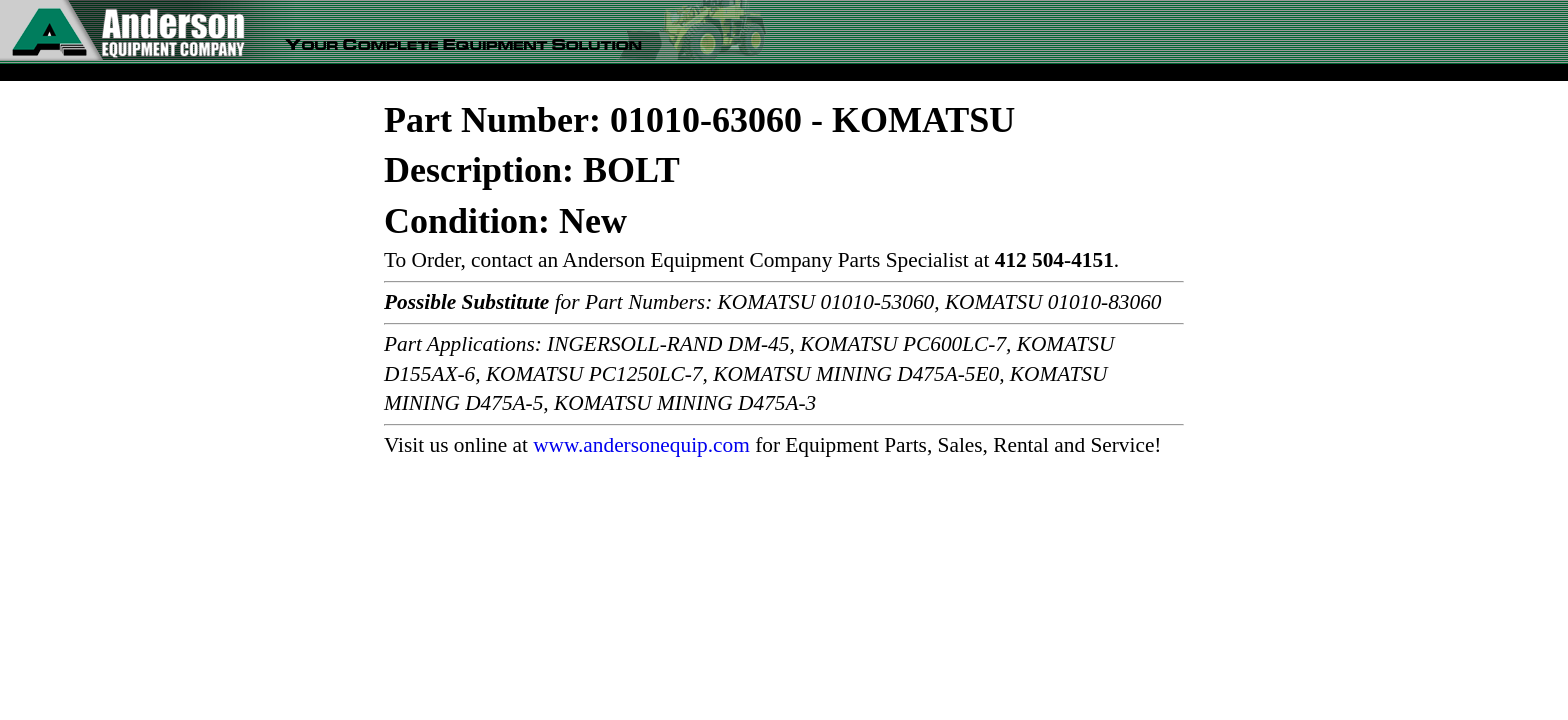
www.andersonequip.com (641, 445)
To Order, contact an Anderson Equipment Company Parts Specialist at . (751, 260)
